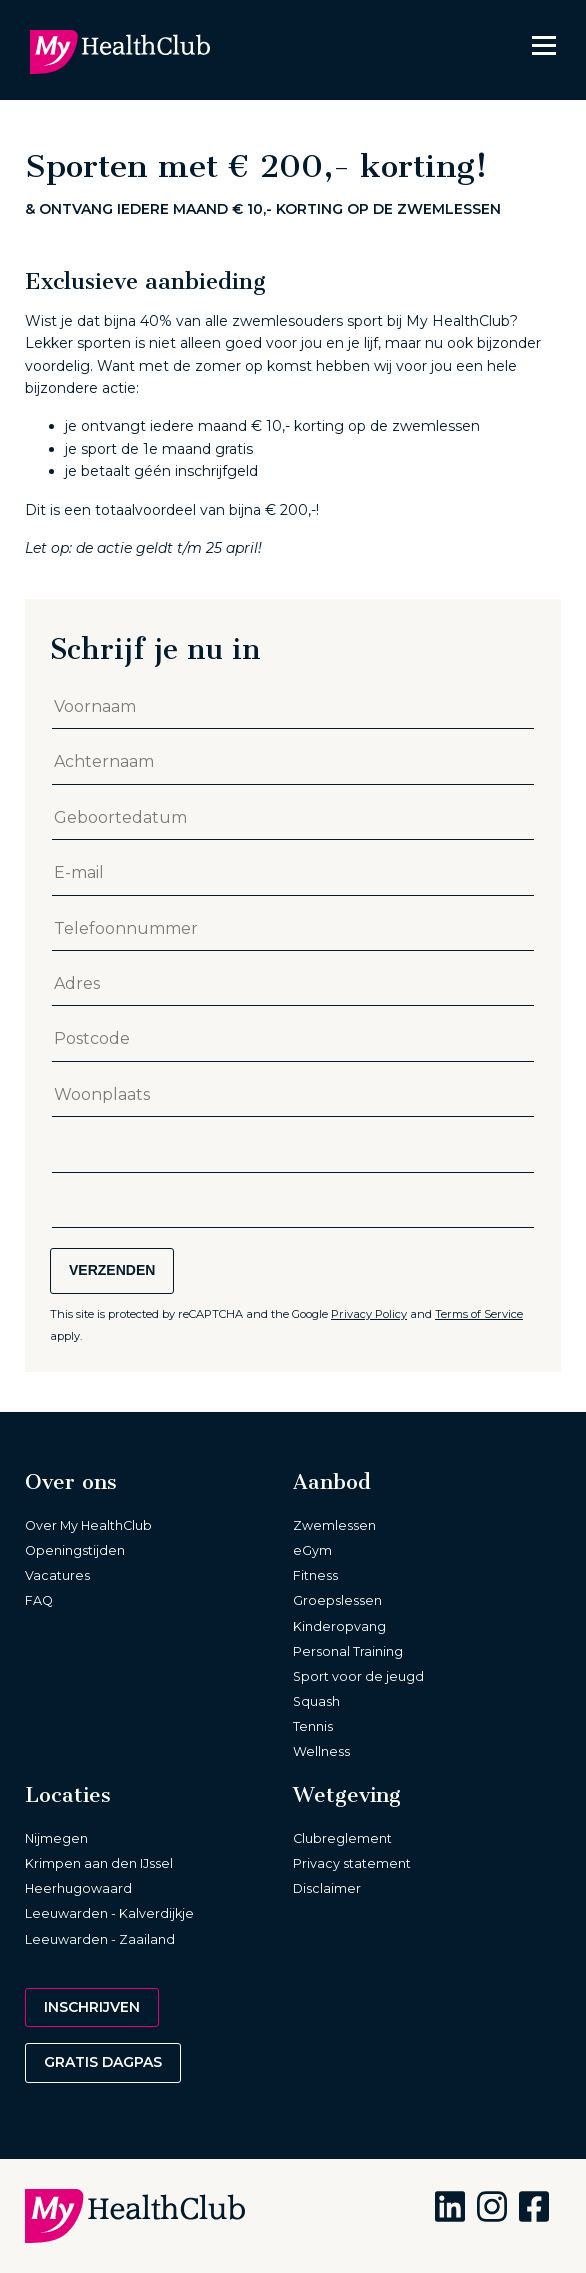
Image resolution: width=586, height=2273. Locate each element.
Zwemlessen (334, 1525)
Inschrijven (92, 2007)
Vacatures (57, 1575)
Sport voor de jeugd (358, 1676)
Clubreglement (342, 1838)
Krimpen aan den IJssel (99, 1863)
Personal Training (348, 1651)
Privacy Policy (369, 1314)
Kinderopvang (339, 1626)
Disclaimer (327, 1888)
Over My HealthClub (88, 1525)
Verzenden (112, 1270)
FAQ (39, 1600)
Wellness (321, 1751)
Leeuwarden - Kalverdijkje (109, 1913)
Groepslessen (337, 1600)
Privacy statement (352, 1863)
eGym (312, 1550)
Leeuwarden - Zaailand (100, 1939)
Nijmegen (56, 1838)
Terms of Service (479, 1314)
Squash (316, 1701)
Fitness (315, 1575)
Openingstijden (75, 1550)
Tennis (313, 1726)
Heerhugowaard (78, 1888)
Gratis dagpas (103, 2062)
